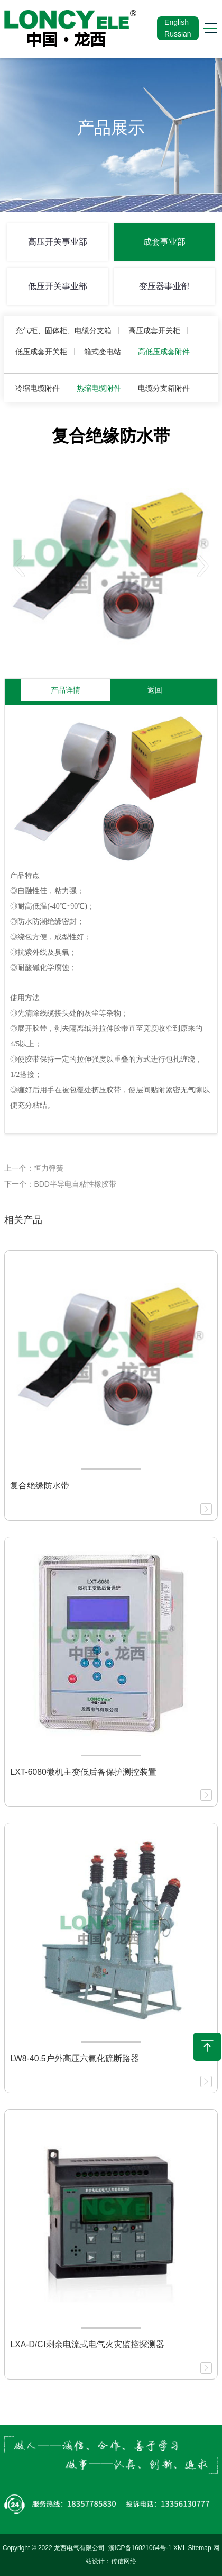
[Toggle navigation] (207, 28)
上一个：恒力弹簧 (33, 1168)
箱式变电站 (102, 351)
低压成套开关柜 (41, 351)
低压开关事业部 (57, 286)
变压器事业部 (164, 286)
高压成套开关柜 (154, 330)
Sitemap (199, 2548)
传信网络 (123, 2561)
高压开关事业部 (57, 241)
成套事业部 (164, 241)
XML (179, 2548)
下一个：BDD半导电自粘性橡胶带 (60, 1184)
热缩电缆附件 (99, 388)
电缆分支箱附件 (164, 388)
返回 (154, 690)
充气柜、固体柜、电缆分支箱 (63, 330)
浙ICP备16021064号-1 (140, 2548)
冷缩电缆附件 (37, 388)
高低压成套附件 (164, 351)
